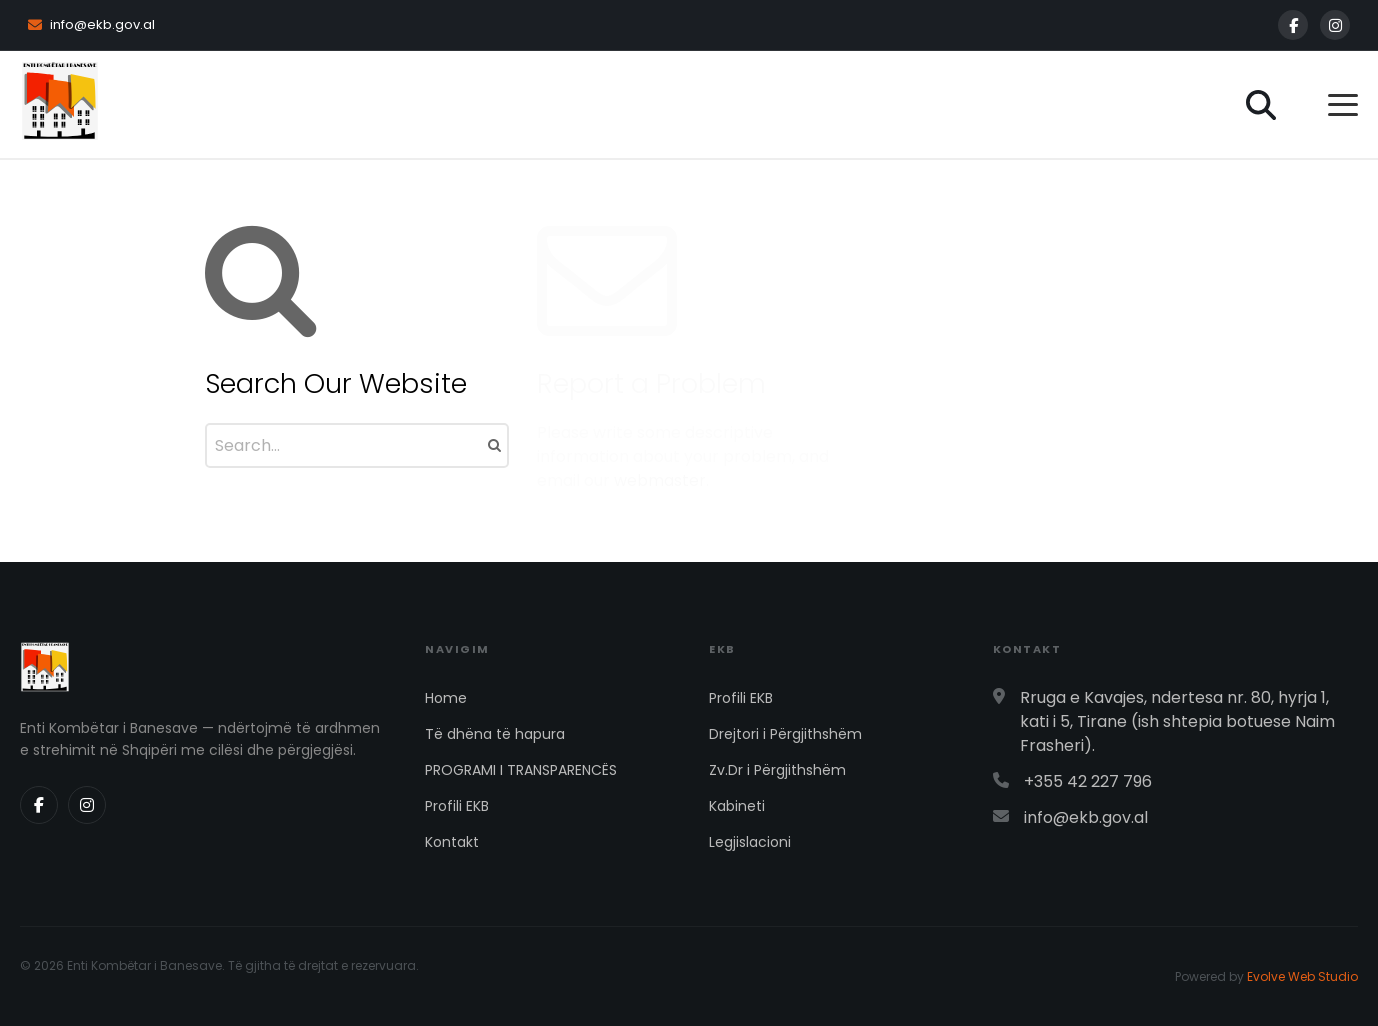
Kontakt (452, 842)
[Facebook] (1293, 25)
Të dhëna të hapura (495, 734)
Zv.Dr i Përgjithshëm (777, 770)
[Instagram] (1335, 25)
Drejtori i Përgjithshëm (785, 734)
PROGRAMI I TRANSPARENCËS (521, 770)
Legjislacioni (750, 842)
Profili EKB (457, 806)
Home (446, 698)
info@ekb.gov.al (91, 24)
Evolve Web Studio (1302, 976)
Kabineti (737, 806)
